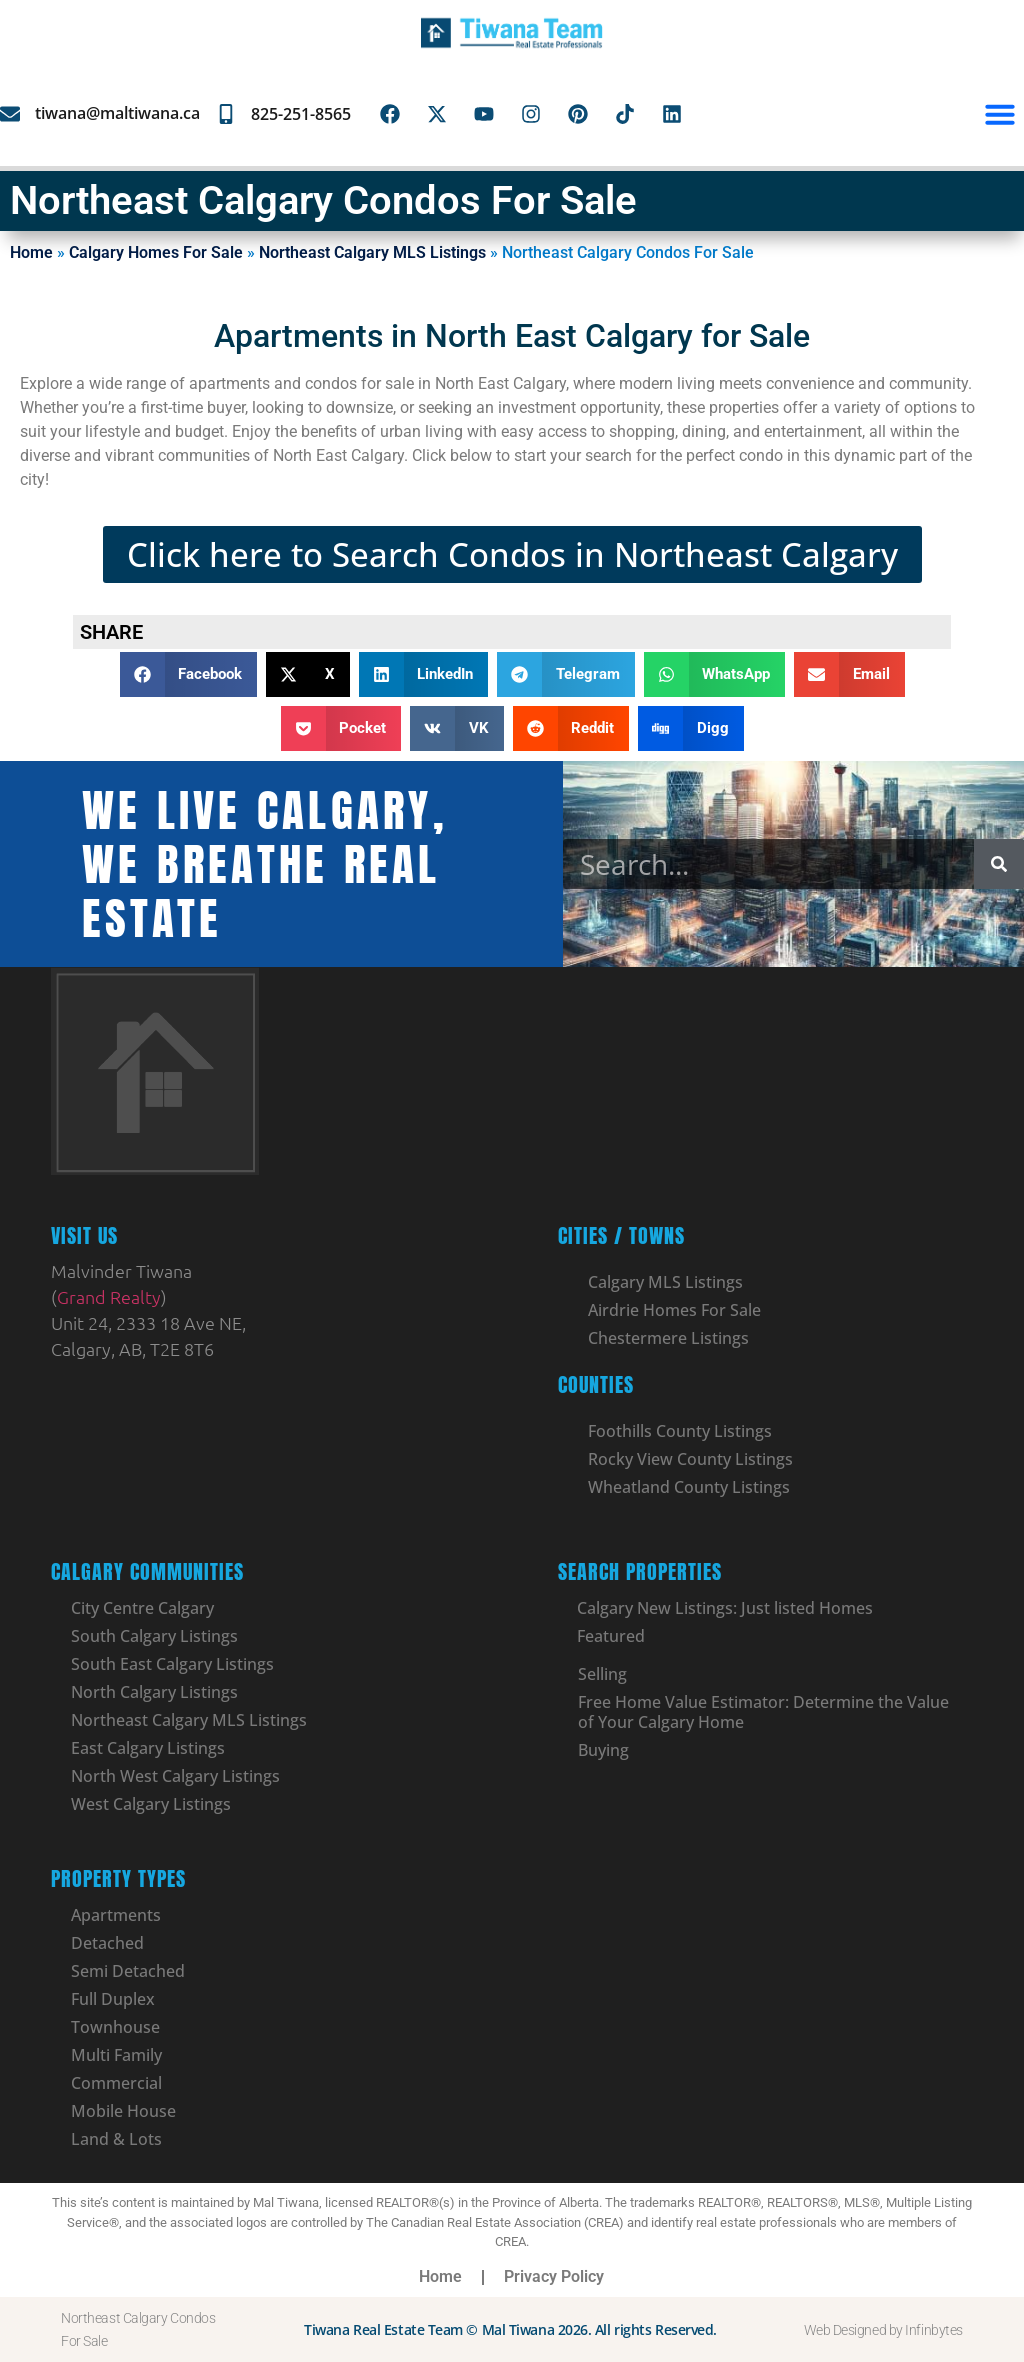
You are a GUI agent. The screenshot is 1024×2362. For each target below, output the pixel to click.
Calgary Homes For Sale (156, 252)
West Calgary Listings (151, 1804)
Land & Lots (116, 2139)
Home (31, 252)
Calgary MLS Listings (665, 1282)
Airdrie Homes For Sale (674, 1310)
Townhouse (115, 2027)
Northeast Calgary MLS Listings (372, 252)
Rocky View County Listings (690, 1459)
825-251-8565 (301, 114)
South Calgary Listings (154, 1636)
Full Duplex (113, 1999)
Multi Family (116, 2055)
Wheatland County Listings (689, 1487)
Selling (602, 1674)
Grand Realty (109, 1296)
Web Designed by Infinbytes (883, 2330)
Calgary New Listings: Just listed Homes (726, 1608)
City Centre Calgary (142, 1608)
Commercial (116, 2083)
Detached (107, 1943)
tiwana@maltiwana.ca (117, 113)
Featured (612, 1636)
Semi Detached (128, 1971)
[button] (1000, 114)
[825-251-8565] (226, 114)
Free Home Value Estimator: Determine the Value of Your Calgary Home (763, 1712)
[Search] (999, 864)
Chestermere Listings (668, 1338)
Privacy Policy (554, 2276)
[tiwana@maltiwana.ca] (10, 114)
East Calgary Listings (148, 1748)
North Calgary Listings (154, 1692)
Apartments (116, 1915)
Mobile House (123, 2111)
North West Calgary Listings (175, 1776)
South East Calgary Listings (172, 1664)
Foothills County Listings (680, 1431)
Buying (603, 1750)
